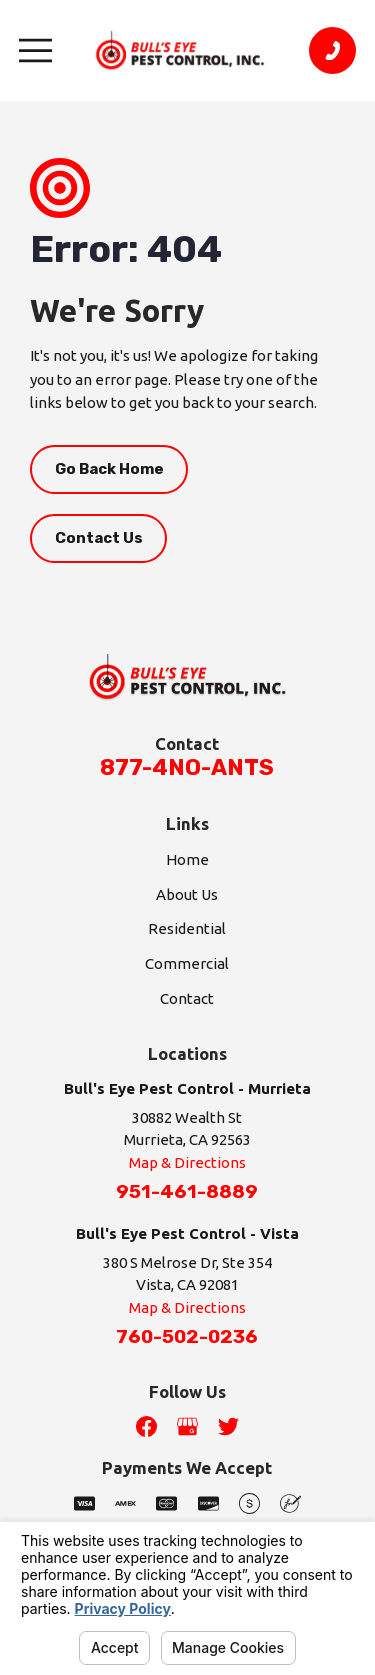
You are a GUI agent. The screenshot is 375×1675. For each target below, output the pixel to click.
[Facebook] (146, 1426)
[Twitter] (228, 1426)
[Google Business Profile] (187, 1426)
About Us (187, 894)
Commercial (187, 963)
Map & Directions (187, 1162)
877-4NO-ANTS (187, 767)
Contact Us (99, 538)
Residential (187, 928)
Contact (187, 998)
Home (187, 859)
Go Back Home (109, 469)
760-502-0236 (187, 1337)
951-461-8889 (187, 1192)
